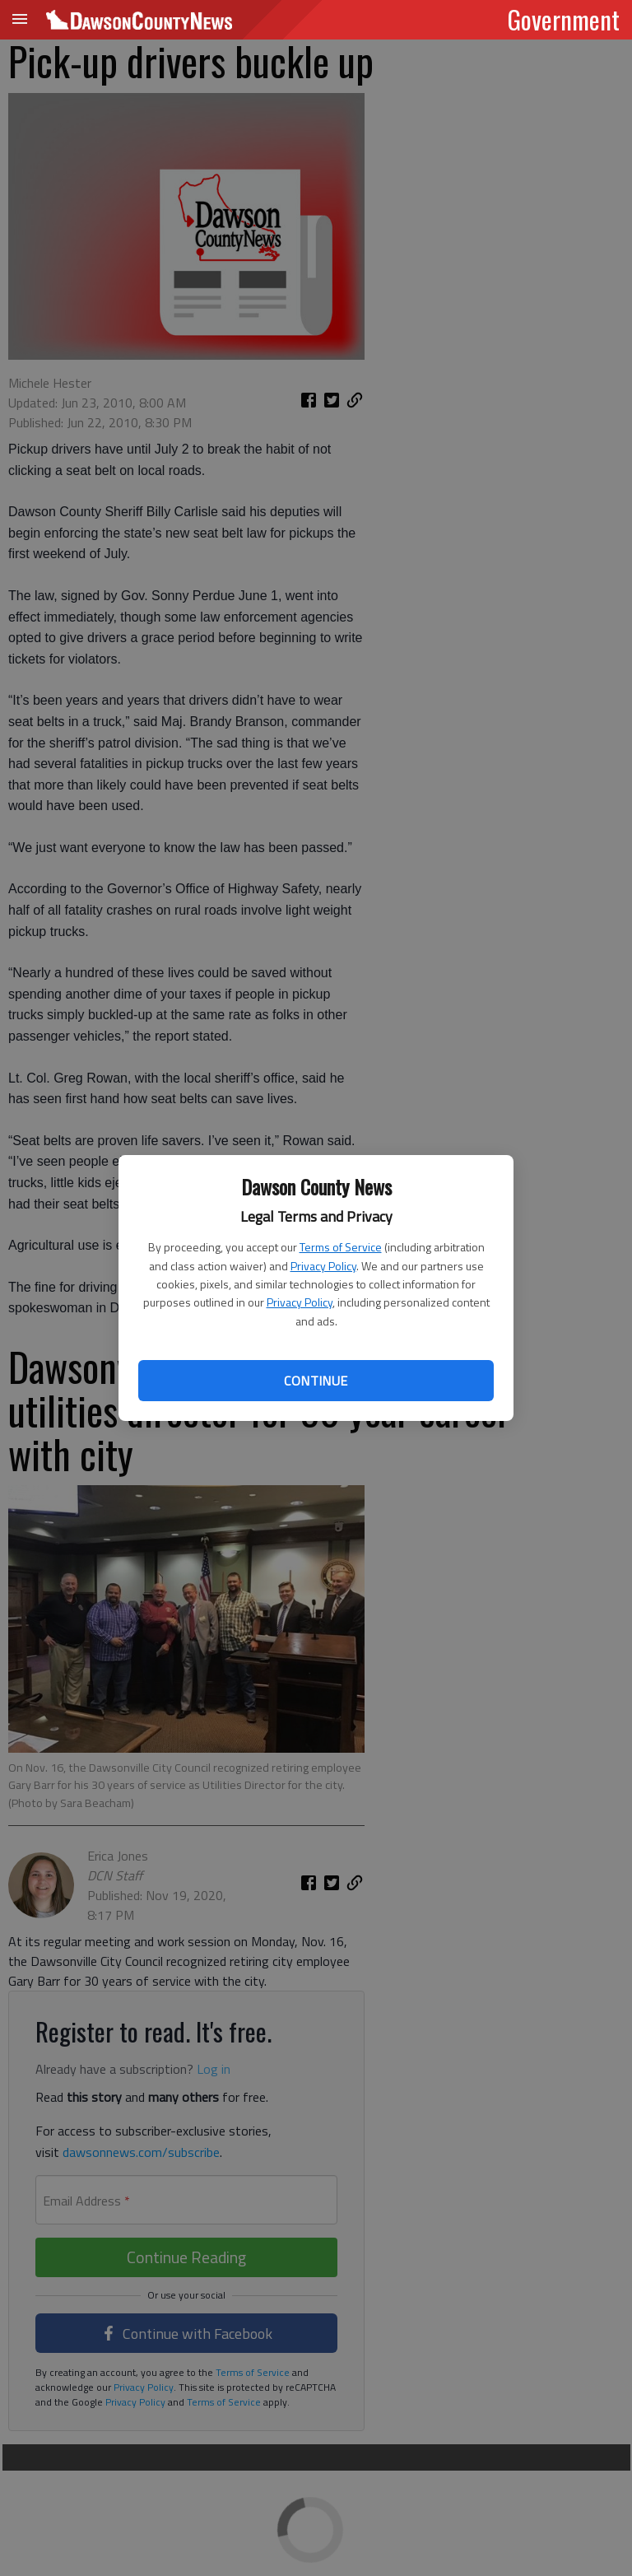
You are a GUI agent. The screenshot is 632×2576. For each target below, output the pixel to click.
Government (564, 19)
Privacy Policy (323, 1265)
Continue (315, 1380)
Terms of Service (341, 1246)
